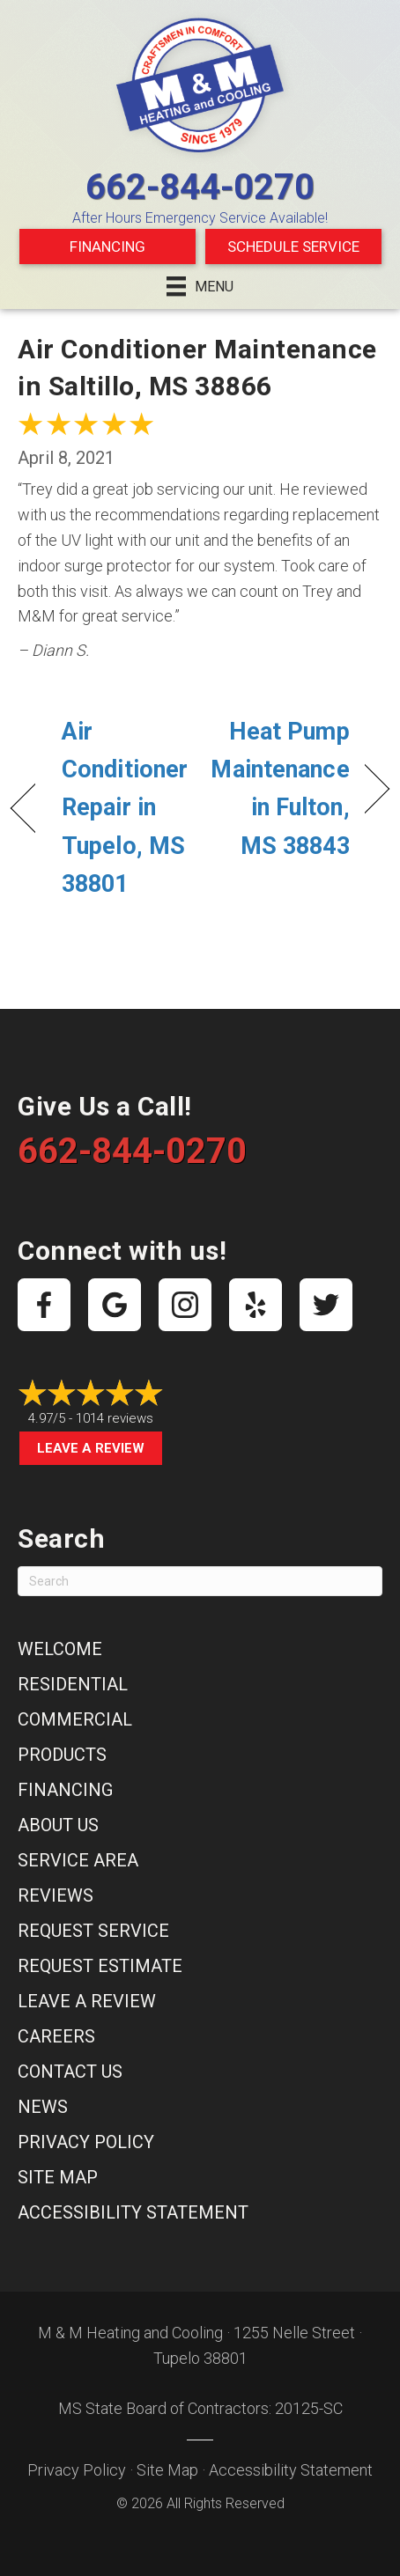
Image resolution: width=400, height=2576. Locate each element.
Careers (56, 2036)
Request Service (93, 1930)
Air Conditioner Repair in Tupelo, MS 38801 (125, 808)
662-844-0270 (200, 187)
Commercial (75, 1719)
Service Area (78, 1860)
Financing (107, 246)
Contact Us (70, 2071)
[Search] (200, 1581)
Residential (73, 1684)
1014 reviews (114, 1418)
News (43, 2106)
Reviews (55, 1895)
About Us (58, 1825)
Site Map (58, 2177)
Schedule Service (293, 246)
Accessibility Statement (133, 2212)
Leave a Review (90, 1448)
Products (62, 1754)
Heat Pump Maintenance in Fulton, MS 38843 (280, 789)
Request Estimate (100, 1965)
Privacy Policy (86, 2142)
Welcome (60, 1649)
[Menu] (200, 286)
